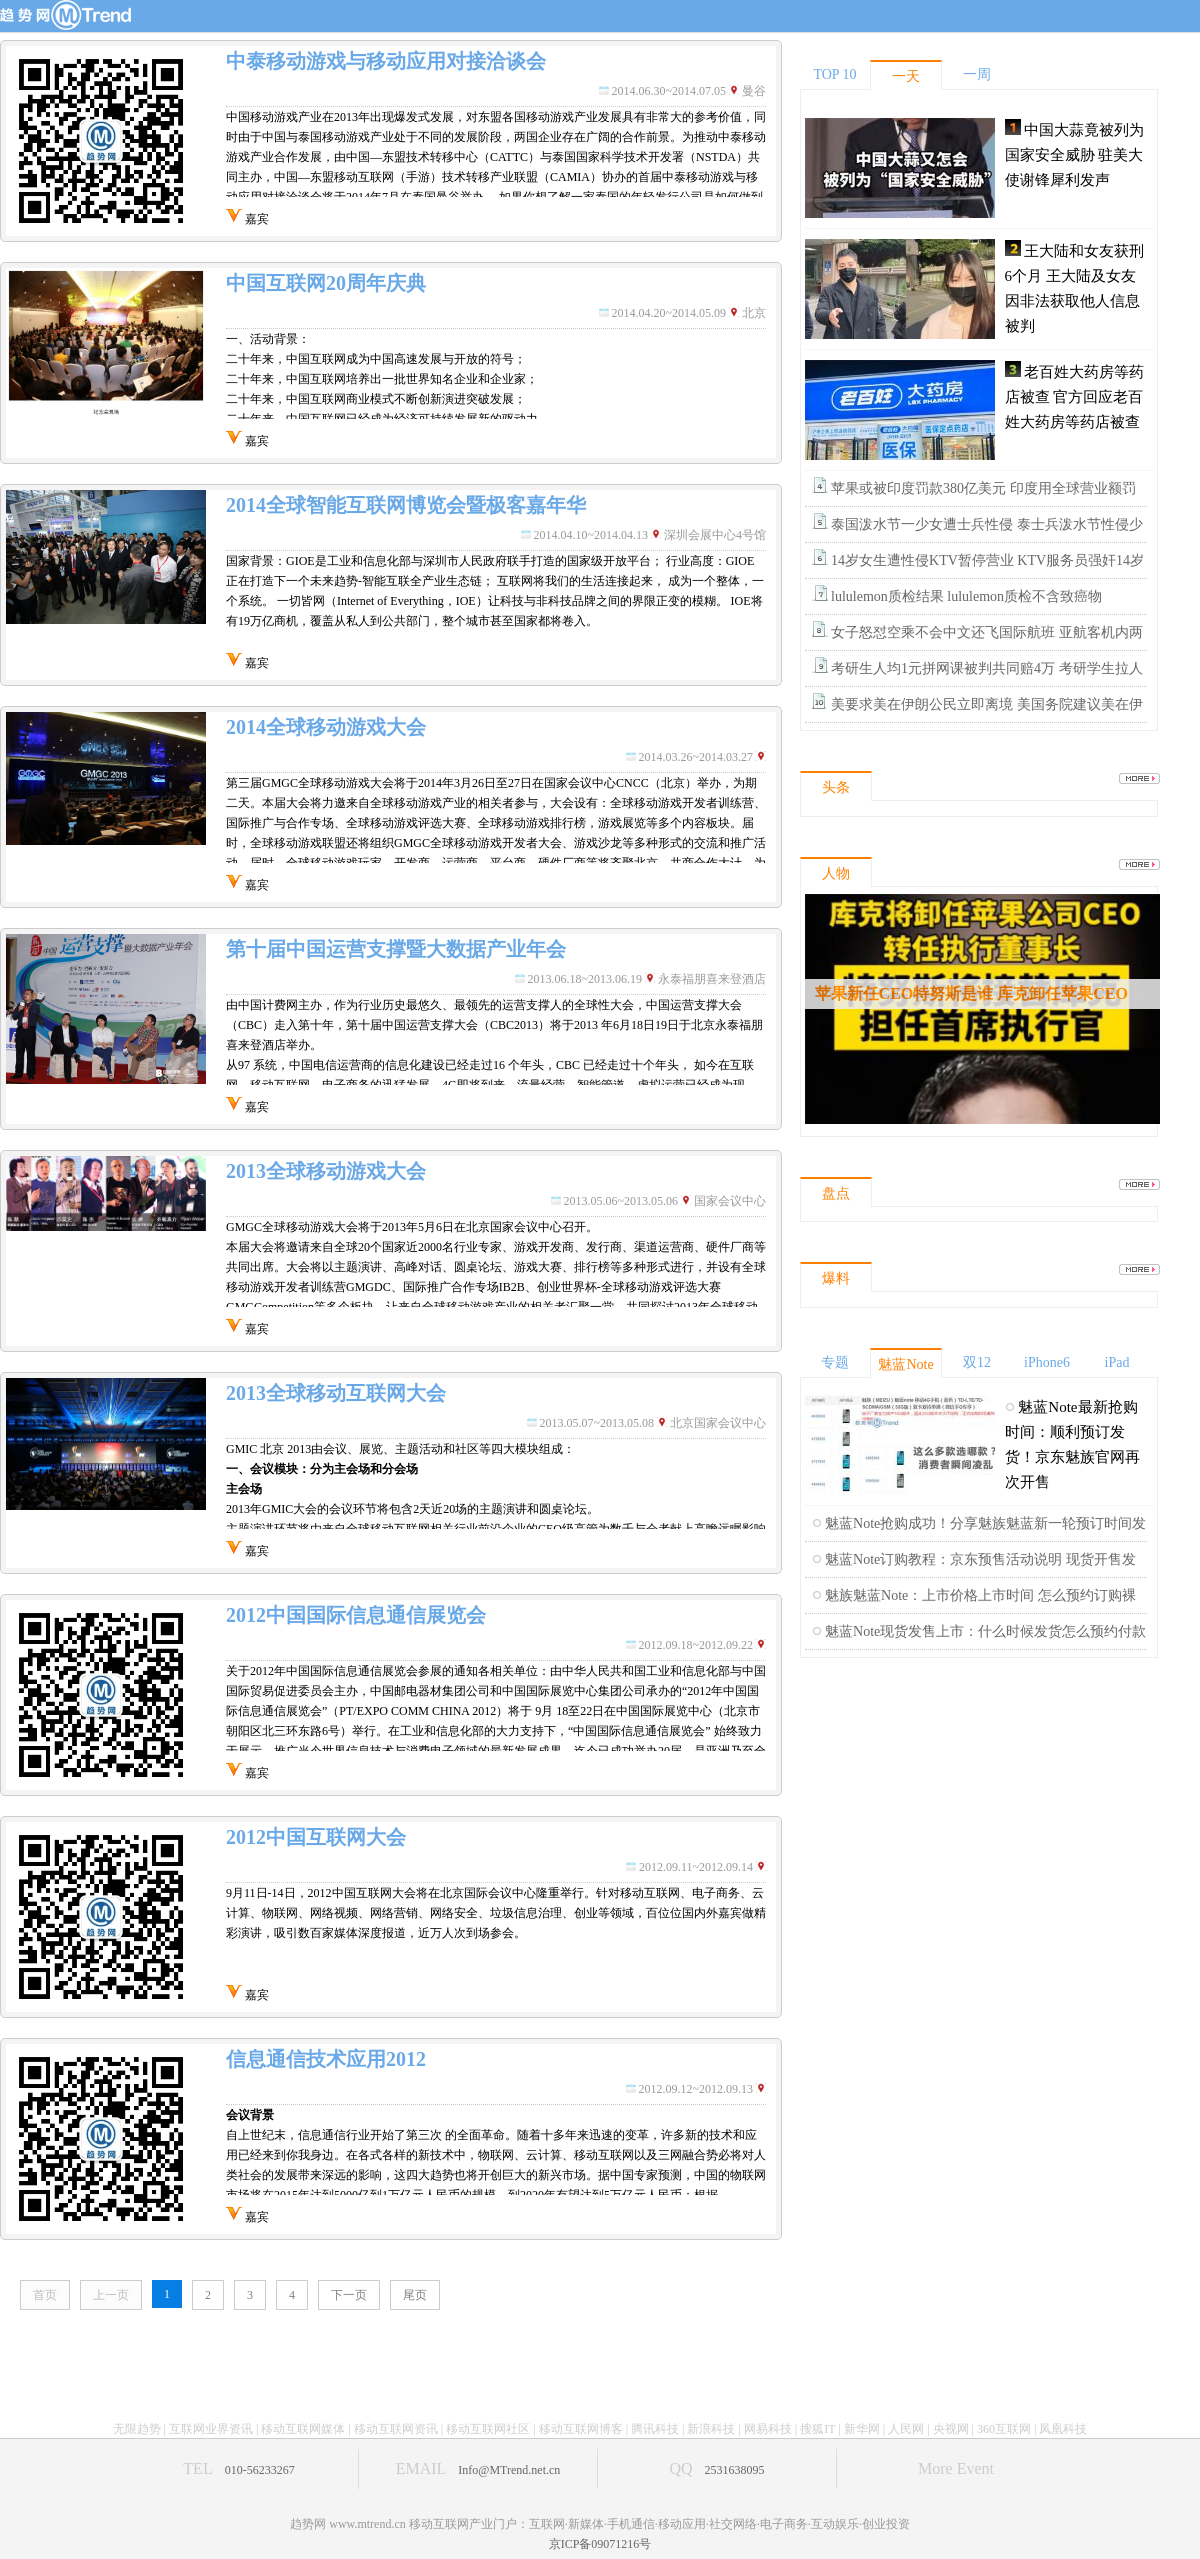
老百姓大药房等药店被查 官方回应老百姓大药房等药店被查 (1075, 397)
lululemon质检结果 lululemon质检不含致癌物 (966, 596)
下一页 (349, 2295)
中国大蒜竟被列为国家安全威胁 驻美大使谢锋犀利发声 (1075, 155)
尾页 (415, 2295)
